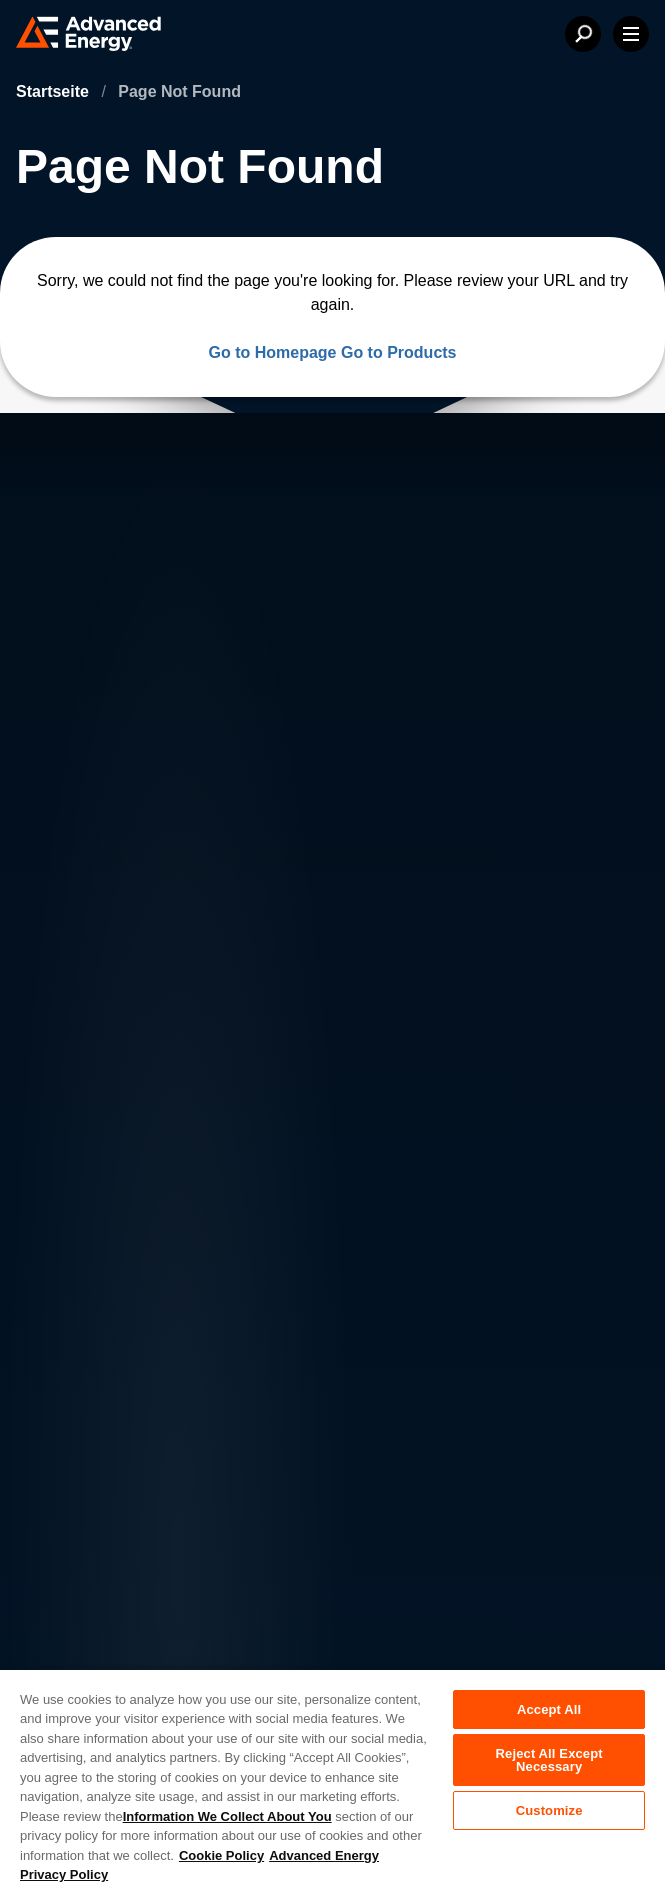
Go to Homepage (272, 352)
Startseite (54, 91)
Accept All (549, 1709)
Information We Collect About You (227, 1816)
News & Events (102, 1264)
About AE (81, 1184)
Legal (65, 1556)
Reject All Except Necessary (549, 1760)
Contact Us (87, 1224)
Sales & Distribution (266, 1264)
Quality (70, 1598)
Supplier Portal (94, 1640)
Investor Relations (260, 1224)
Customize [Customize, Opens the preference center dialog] (549, 1810)
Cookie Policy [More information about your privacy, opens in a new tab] (221, 1855)
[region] (332, 1776)
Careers (224, 1184)
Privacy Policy (91, 1514)
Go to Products (399, 352)
